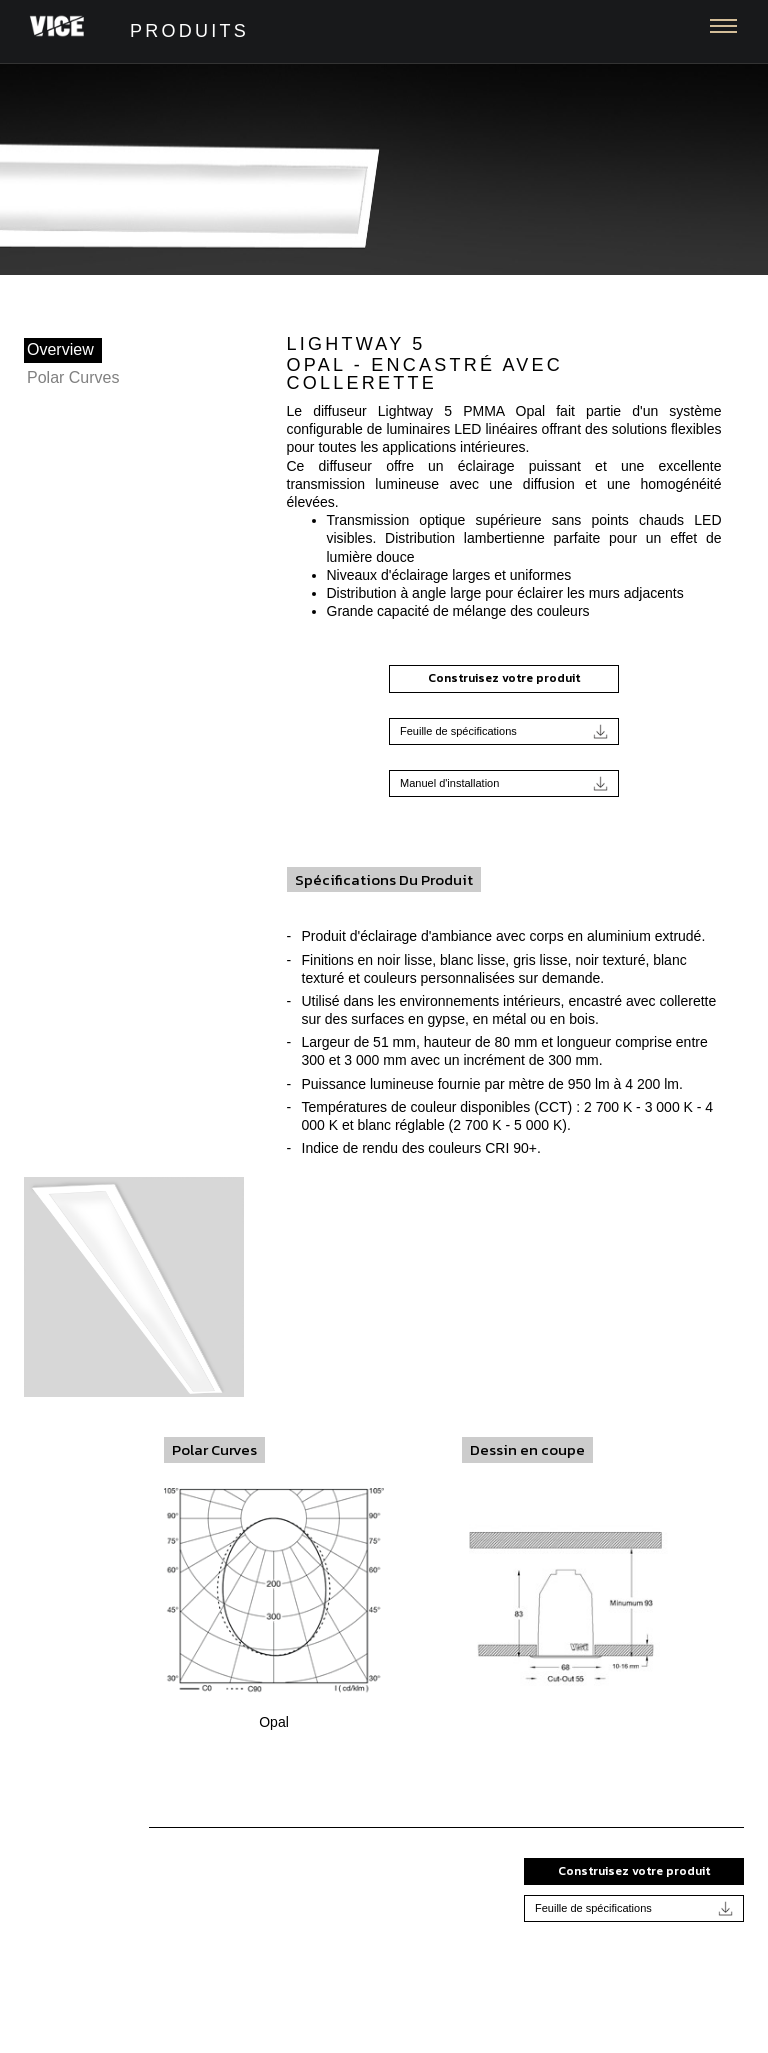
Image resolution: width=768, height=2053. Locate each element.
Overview (60, 349)
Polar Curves (73, 377)
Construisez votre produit (504, 678)
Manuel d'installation (504, 783)
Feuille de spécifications (504, 731)
